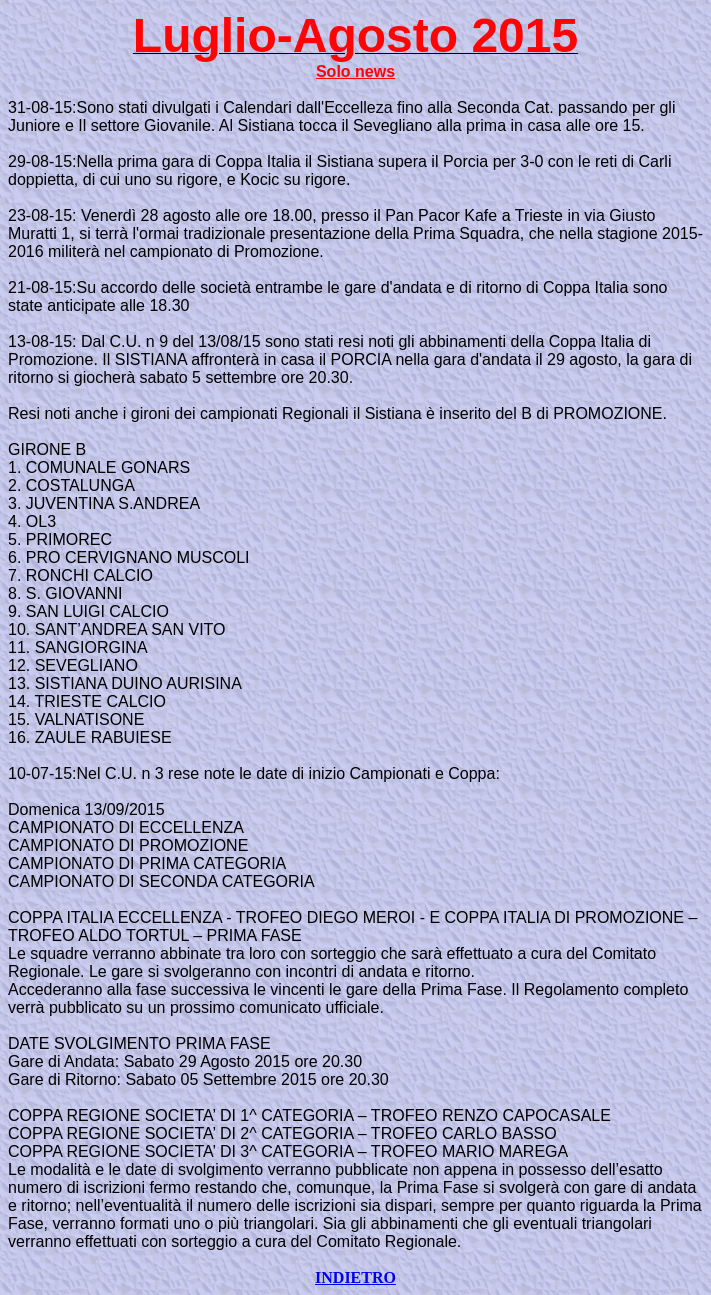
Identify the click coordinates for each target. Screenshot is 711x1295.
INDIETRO (355, 1277)
